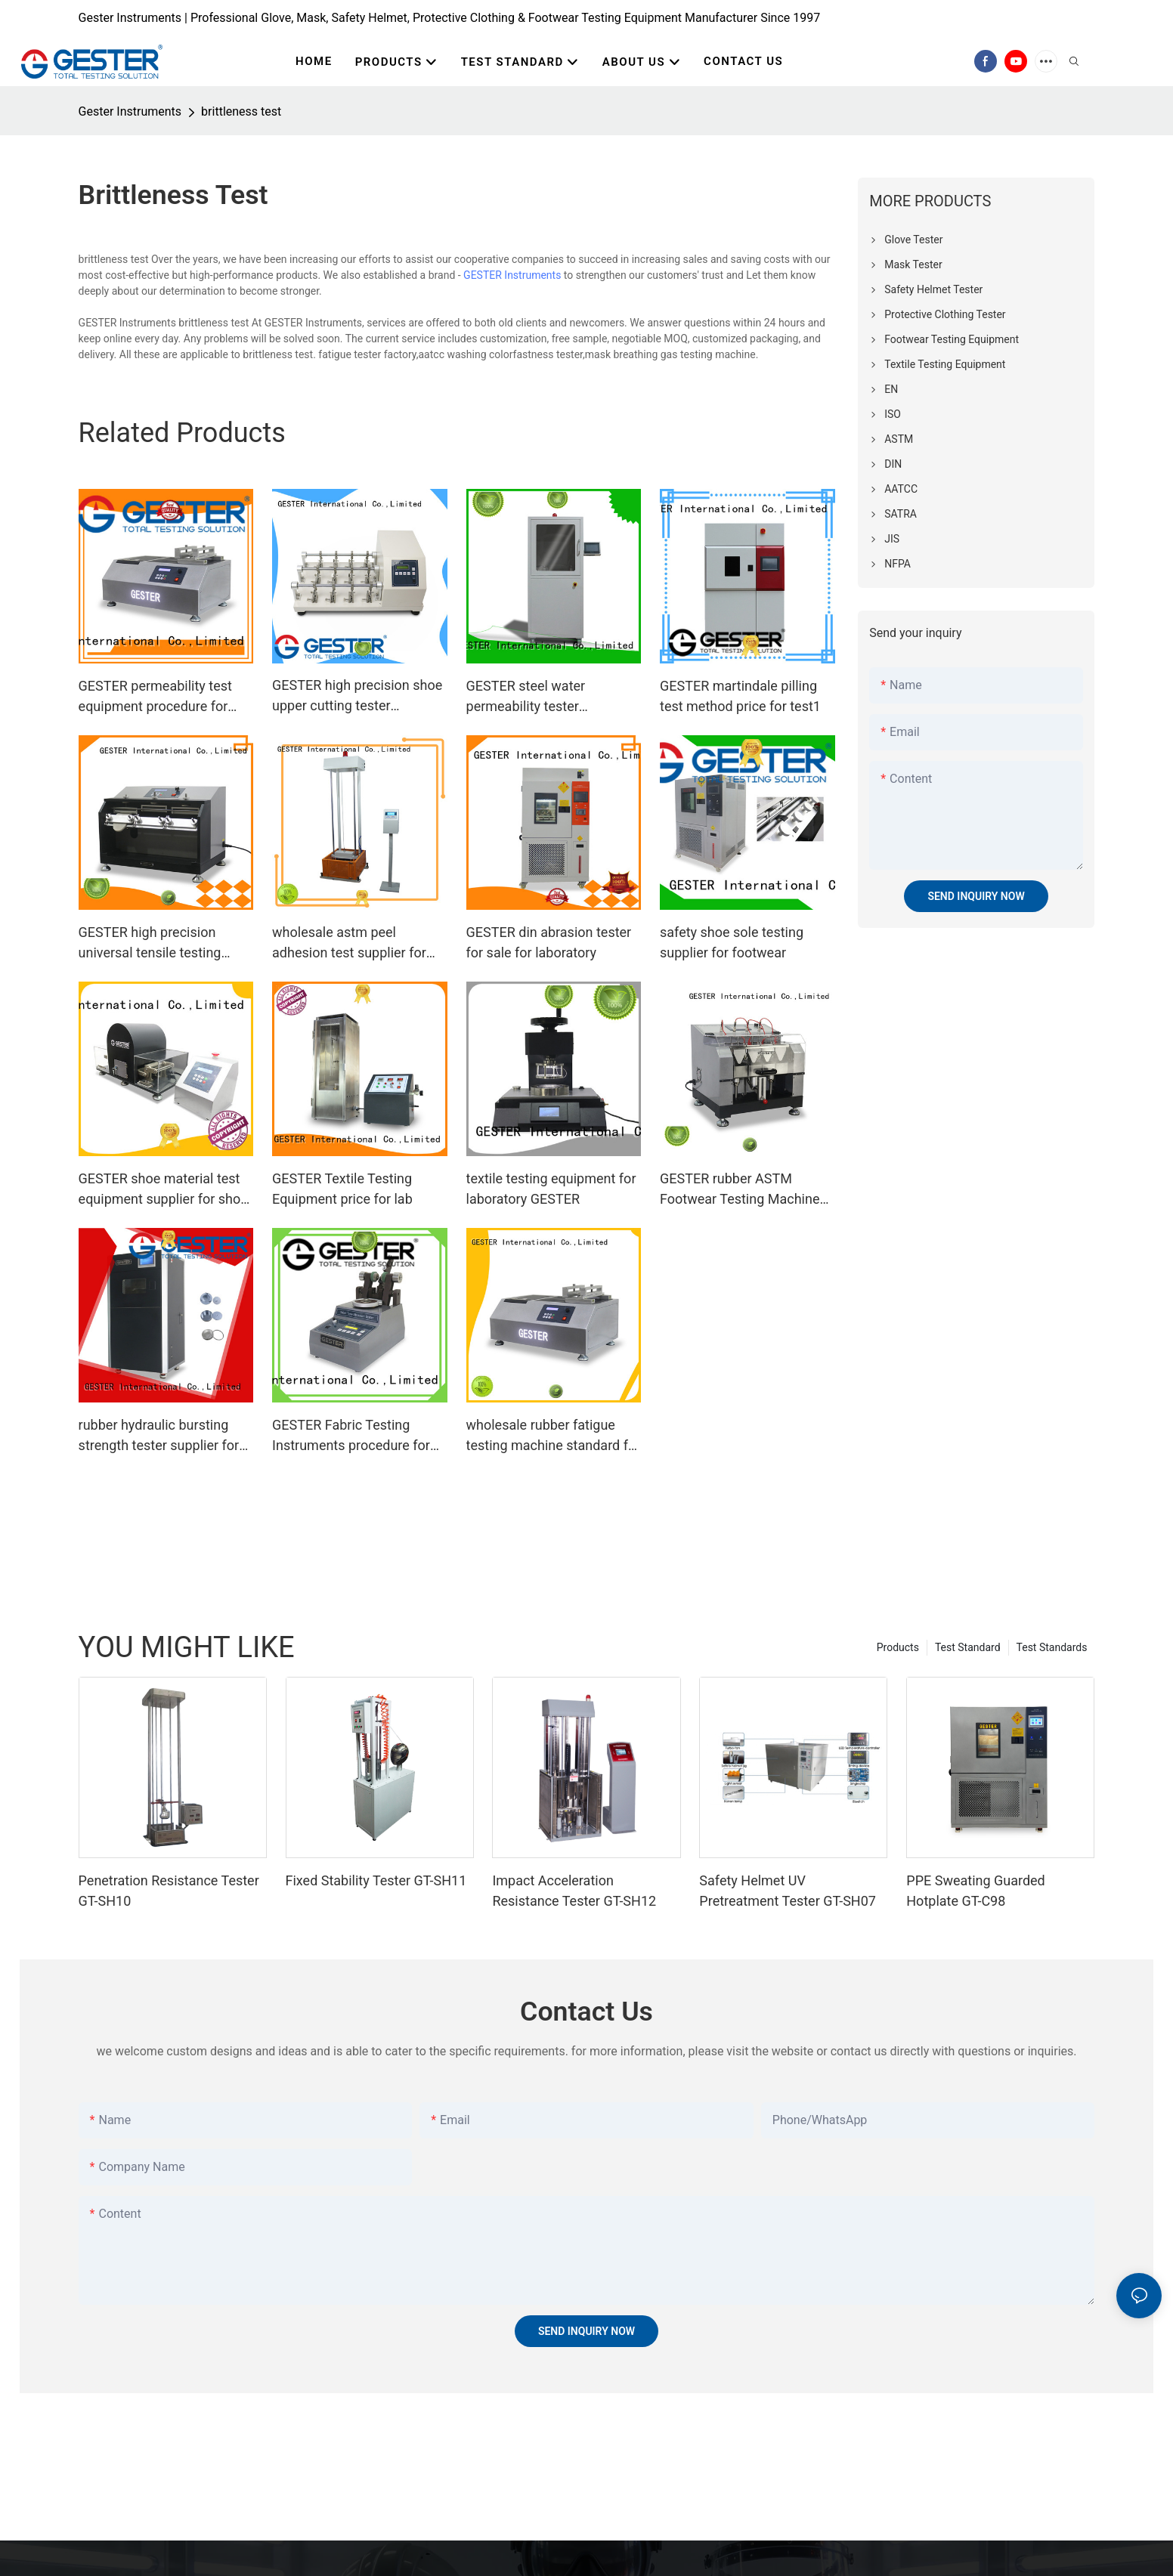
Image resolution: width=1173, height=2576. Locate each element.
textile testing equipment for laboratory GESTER (551, 1188)
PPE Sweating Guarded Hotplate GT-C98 (975, 1890)
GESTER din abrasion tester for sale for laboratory (549, 942)
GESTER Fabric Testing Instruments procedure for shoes (351, 1436)
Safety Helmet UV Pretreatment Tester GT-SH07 (787, 1890)
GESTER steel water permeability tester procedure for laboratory (539, 697)
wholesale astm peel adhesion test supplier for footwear (349, 943)
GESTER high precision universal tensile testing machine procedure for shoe (164, 943)
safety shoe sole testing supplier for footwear (731, 942)
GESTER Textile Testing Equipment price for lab (342, 1188)
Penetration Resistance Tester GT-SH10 (169, 1890)
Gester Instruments (130, 111)
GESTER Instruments (512, 275)
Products (898, 1647)
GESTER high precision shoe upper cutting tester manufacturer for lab (357, 696)
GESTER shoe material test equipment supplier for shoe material (163, 1189)
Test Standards (1052, 1647)
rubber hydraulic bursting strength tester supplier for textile (159, 1436)
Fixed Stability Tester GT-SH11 (376, 1880)
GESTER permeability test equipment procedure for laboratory (155, 697)
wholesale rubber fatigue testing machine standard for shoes (553, 1436)
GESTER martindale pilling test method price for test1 (740, 696)
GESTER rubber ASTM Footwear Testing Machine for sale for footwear (739, 1189)
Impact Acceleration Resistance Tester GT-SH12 (574, 1890)
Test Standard (968, 1647)
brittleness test (241, 111)
